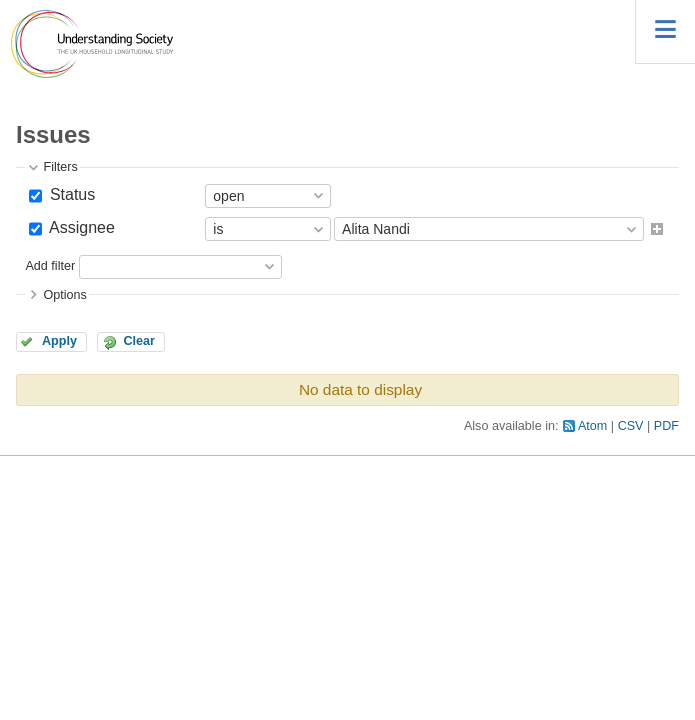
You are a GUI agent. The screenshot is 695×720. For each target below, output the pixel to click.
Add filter (50, 266)
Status (70, 194)
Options (64, 295)
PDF (666, 426)
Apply (59, 341)
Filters (60, 167)
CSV (631, 426)
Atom (592, 426)
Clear (139, 341)
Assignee (79, 227)
